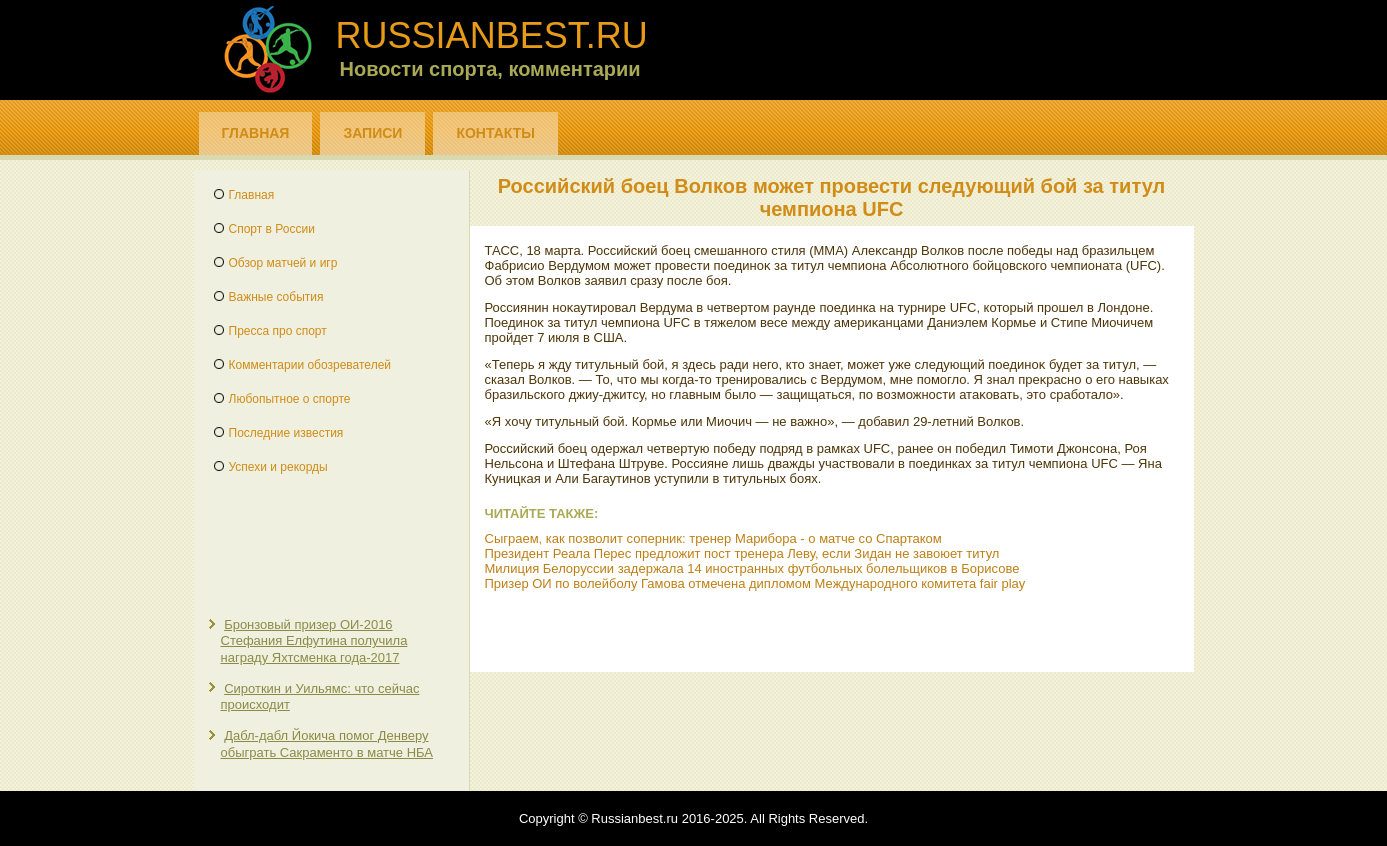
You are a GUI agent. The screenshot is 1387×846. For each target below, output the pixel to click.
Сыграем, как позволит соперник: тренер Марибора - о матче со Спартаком (713, 538)
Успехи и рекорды (278, 467)
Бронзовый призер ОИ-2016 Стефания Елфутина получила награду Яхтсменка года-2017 (314, 641)
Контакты (495, 133)
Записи (372, 133)
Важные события (276, 297)
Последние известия (286, 433)
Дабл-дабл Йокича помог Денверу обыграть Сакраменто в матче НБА (327, 743)
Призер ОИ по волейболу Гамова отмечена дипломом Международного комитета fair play (755, 583)
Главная (256, 133)
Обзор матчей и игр (283, 263)
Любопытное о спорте (290, 399)
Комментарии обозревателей (310, 365)
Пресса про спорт (278, 331)
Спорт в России (272, 229)
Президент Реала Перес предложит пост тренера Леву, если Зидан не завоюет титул (742, 553)
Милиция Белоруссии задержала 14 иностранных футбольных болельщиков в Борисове (752, 568)
